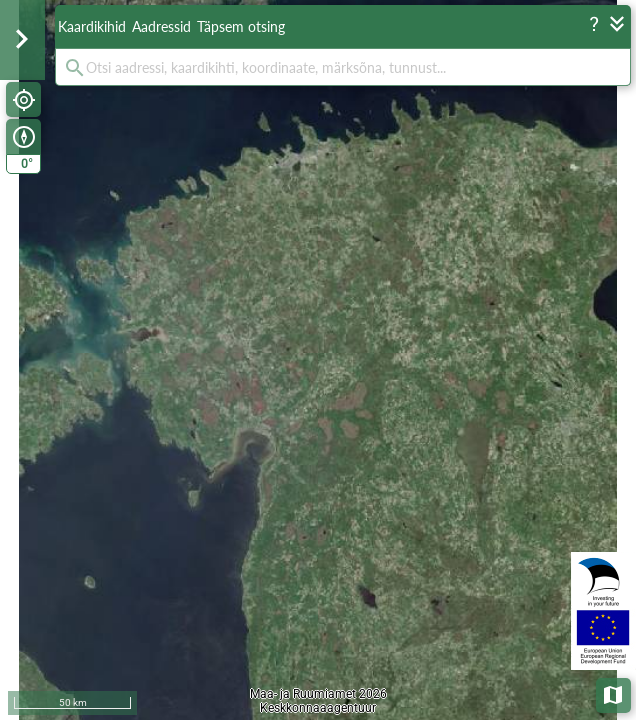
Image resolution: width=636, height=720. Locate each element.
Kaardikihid (92, 26)
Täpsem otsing (241, 26)
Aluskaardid (614, 693)
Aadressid (161, 26)
